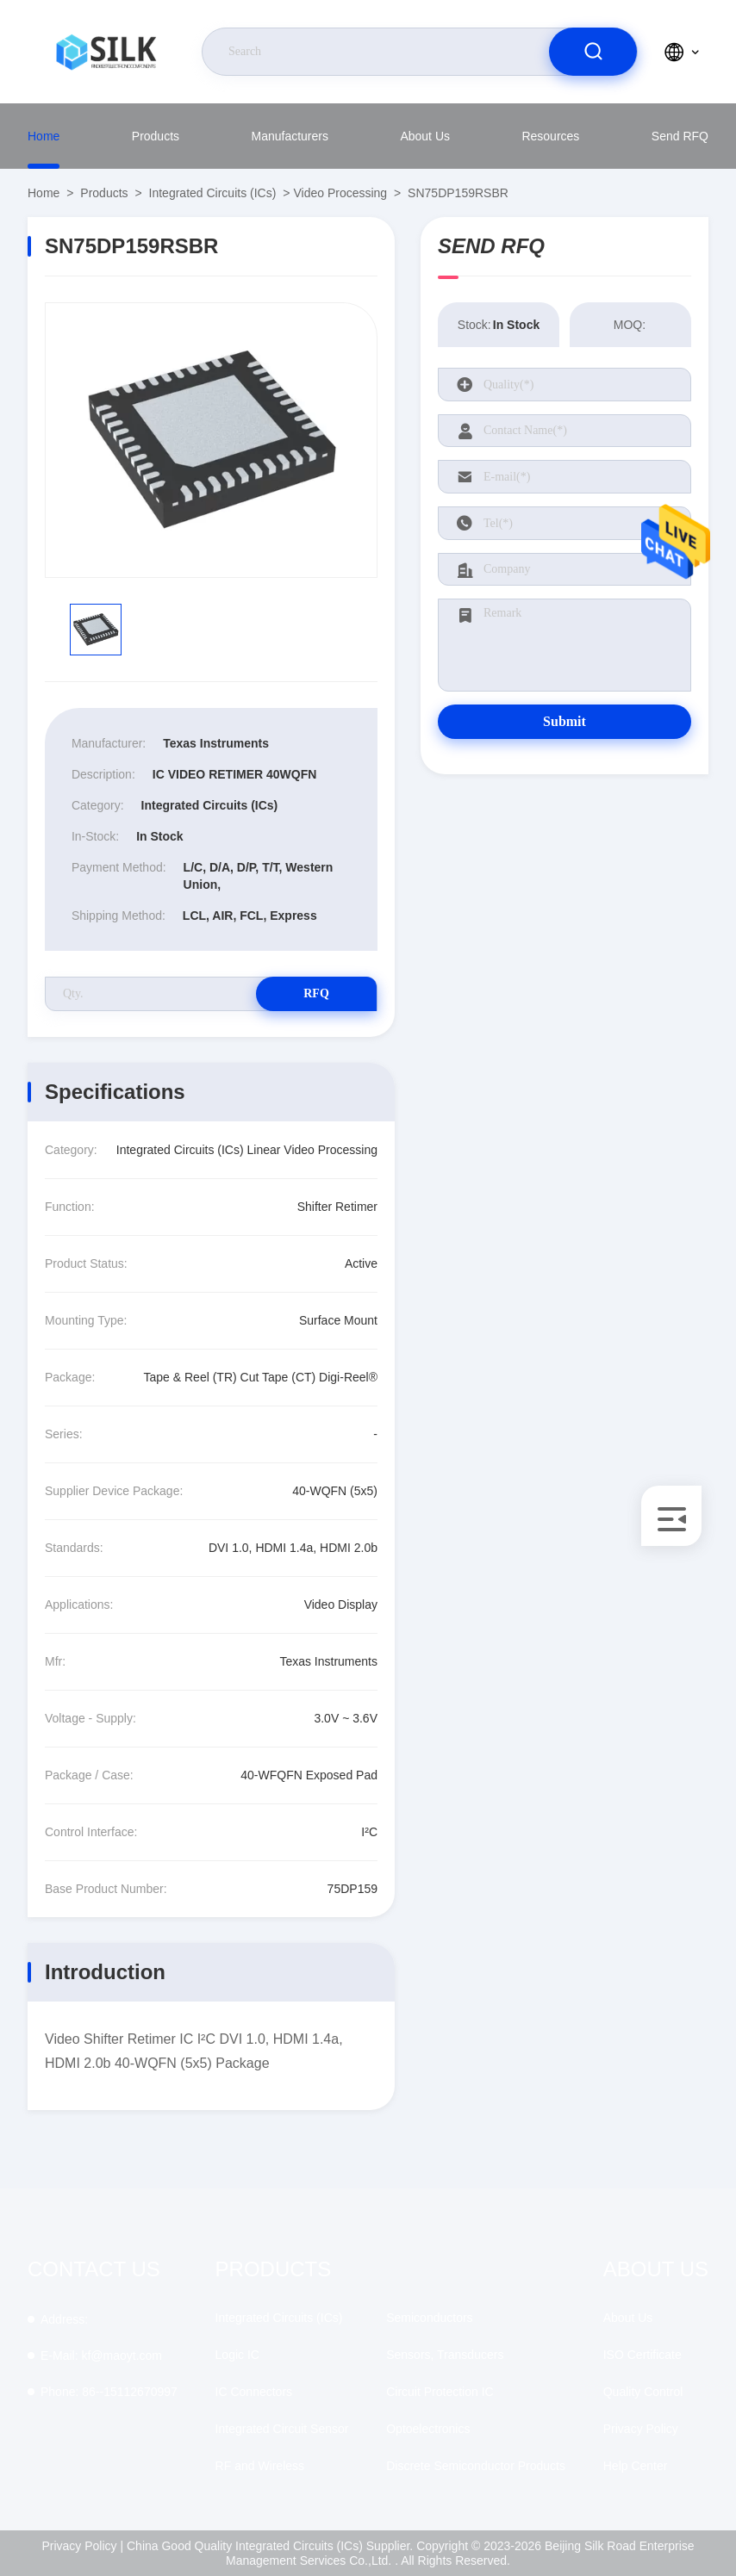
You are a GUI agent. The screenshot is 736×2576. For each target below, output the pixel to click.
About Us (425, 136)
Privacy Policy (640, 2429)
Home (43, 136)
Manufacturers (289, 136)
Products (155, 136)
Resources (550, 136)
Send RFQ (680, 136)
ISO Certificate (642, 2355)
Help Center (635, 2466)
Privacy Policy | (82, 2546)
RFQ (316, 993)
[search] (593, 52)
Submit (564, 721)
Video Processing (340, 193)
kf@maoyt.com (101, 2355)
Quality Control (643, 2392)
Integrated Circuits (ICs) (213, 193)
